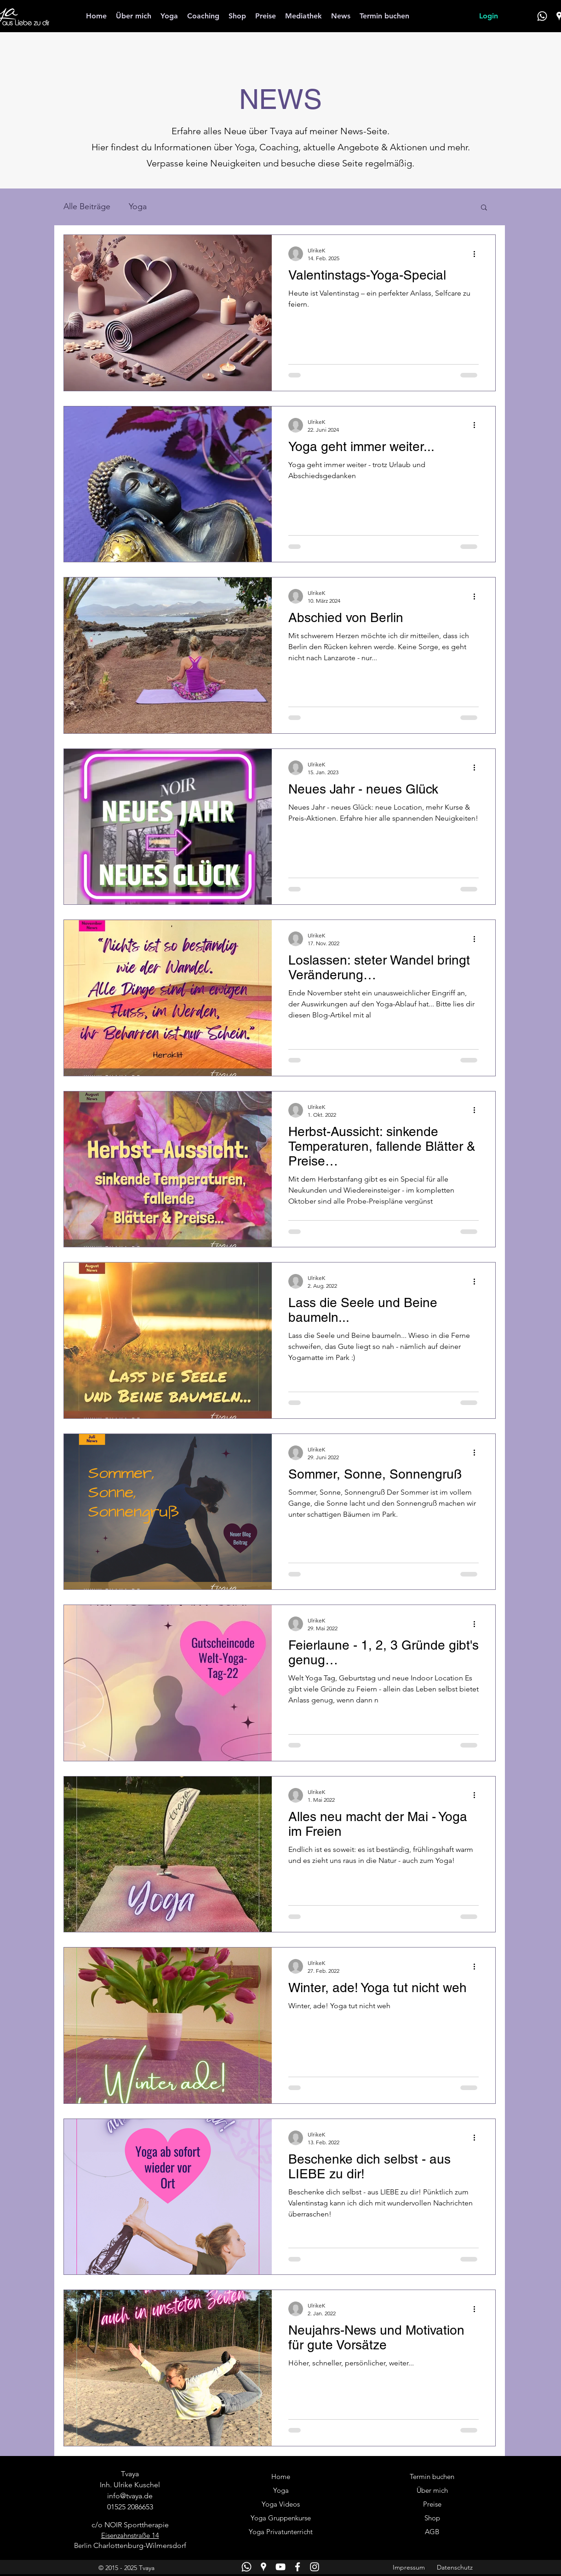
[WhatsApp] (542, 16)
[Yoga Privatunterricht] (280, 2532)
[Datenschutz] (455, 2568)
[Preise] (432, 2505)
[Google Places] (263, 2567)
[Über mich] (432, 2491)
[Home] (280, 2477)
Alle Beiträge (86, 206)
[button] (484, 208)
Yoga (138, 206)
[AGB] (432, 2532)
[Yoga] (280, 2491)
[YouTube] (280, 2567)
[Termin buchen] (432, 2477)
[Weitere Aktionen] (477, 253)
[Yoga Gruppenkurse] (280, 2518)
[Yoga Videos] (280, 2505)
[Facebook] (297, 2567)
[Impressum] (409, 2568)
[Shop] (432, 2518)
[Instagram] (315, 2567)
